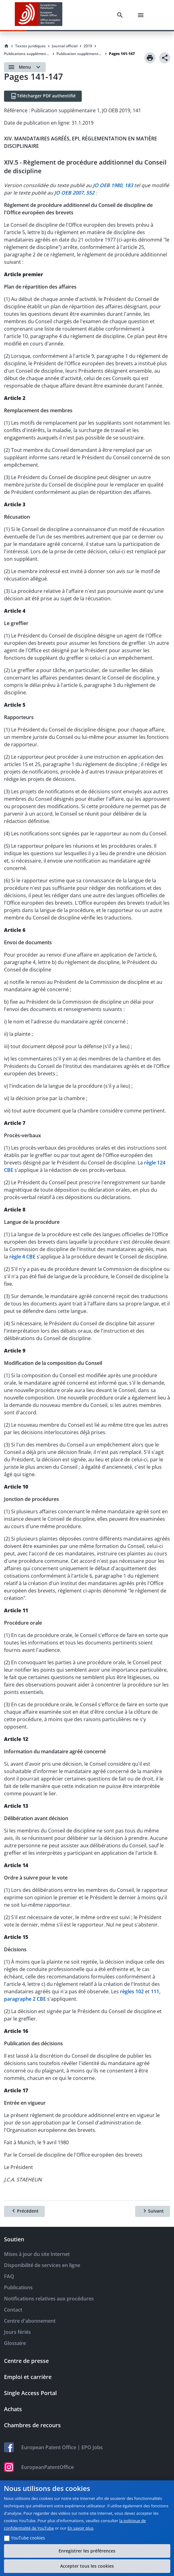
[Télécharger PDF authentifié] (43, 96)
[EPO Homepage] (38, 15)
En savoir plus (80, 2528)
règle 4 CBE (22, 1256)
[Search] (121, 15)
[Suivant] (152, 2211)
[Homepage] (6, 46)
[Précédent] (24, 2211)
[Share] (164, 57)
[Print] (149, 57)
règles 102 (132, 1991)
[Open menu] (25, 67)
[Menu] (142, 15)
